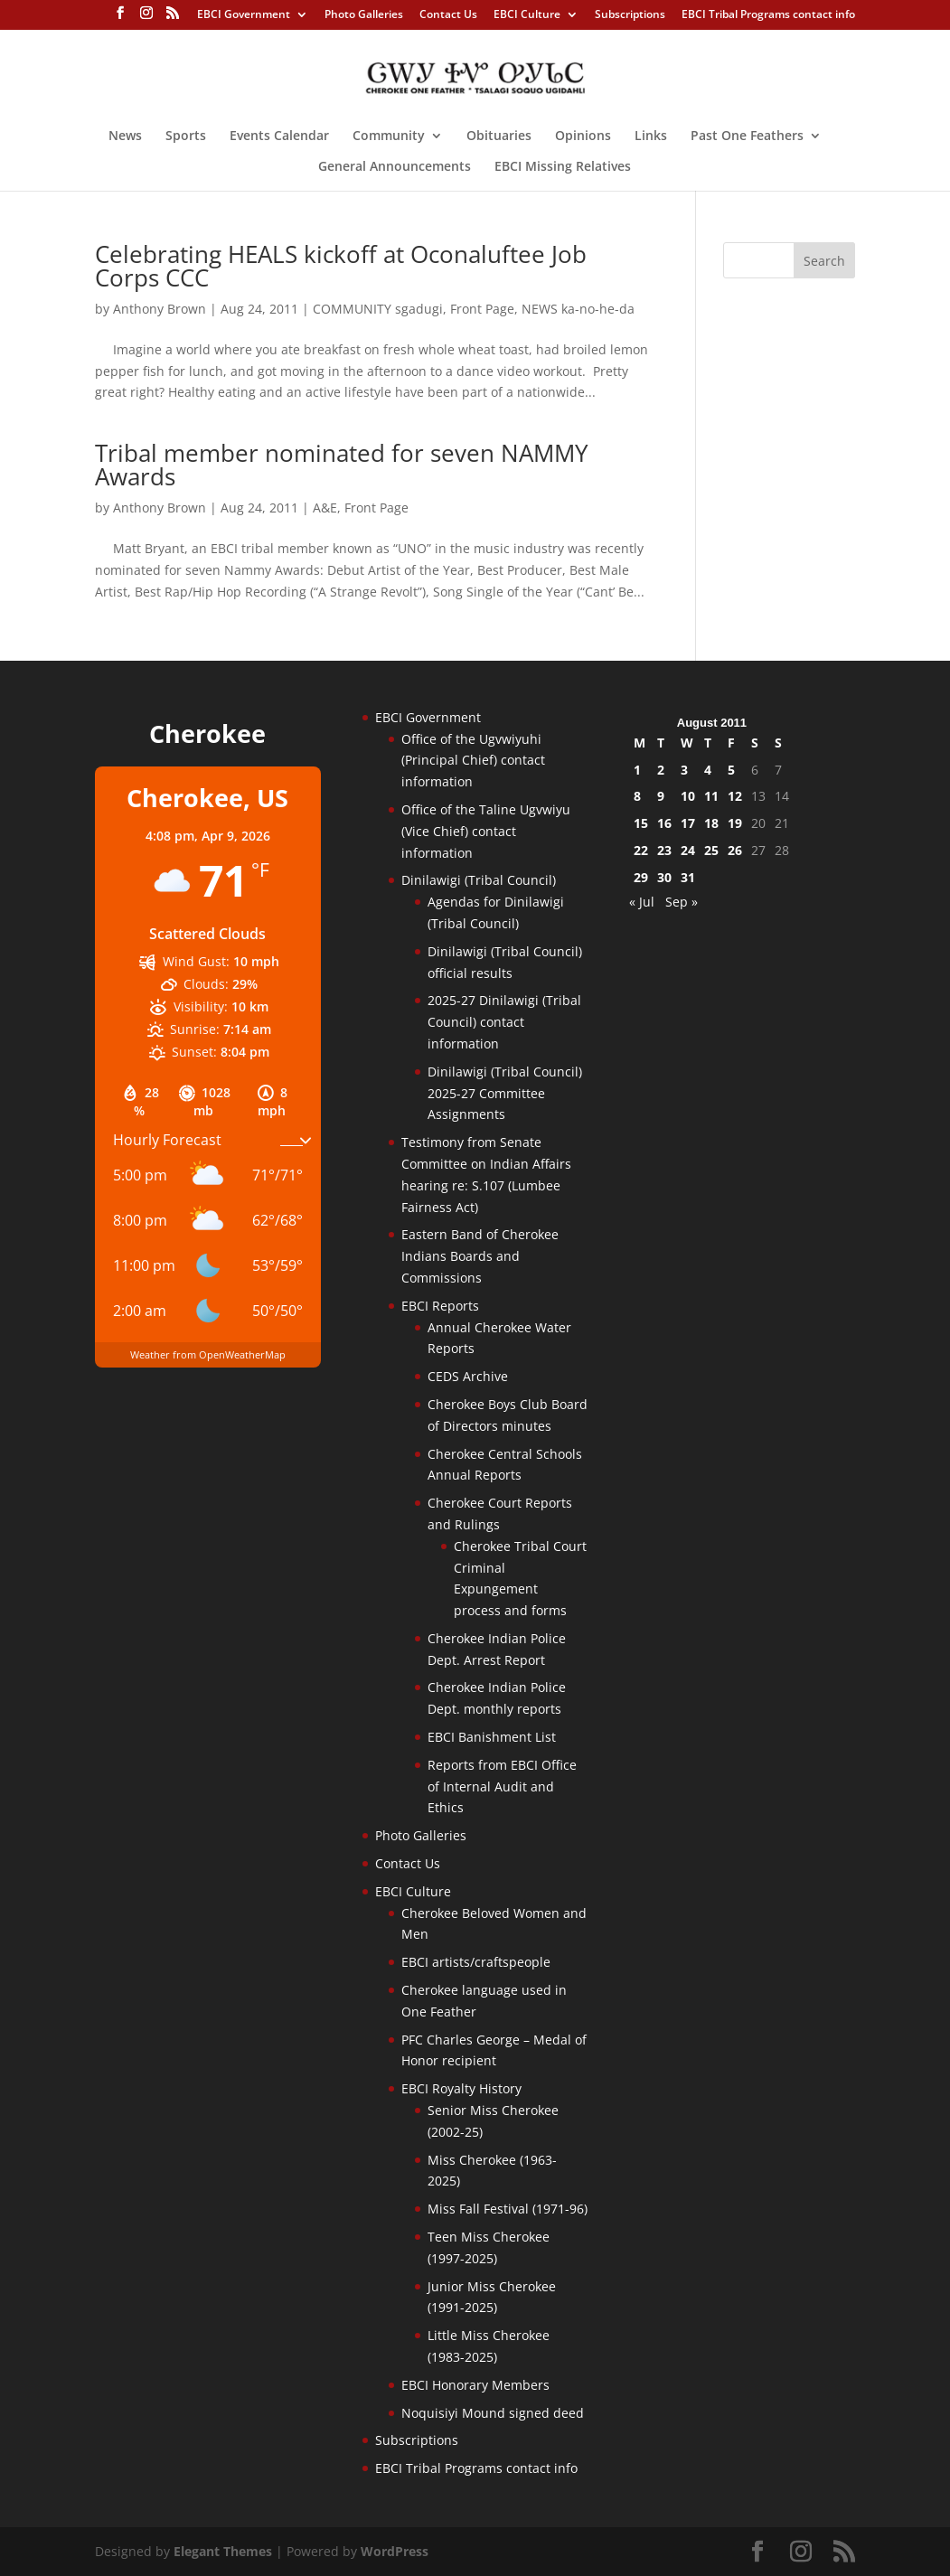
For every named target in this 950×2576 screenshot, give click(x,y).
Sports (185, 136)
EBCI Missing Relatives (562, 167)
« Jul (641, 901)
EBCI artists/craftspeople (475, 1961)
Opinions (583, 136)
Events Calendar (279, 136)
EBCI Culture (527, 15)
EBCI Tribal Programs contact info (768, 15)
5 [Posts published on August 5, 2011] (731, 769)
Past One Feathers (747, 136)
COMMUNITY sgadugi (378, 308)
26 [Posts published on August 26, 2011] (735, 850)
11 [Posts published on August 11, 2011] (711, 795)
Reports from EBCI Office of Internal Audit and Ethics (502, 1786)
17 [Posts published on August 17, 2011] (688, 823)
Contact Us (448, 15)
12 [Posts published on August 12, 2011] (735, 795)
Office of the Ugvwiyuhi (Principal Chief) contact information (473, 760)
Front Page (482, 308)
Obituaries (498, 136)
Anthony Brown (159, 308)
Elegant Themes (223, 2551)
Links (651, 136)
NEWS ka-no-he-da (578, 308)
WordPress (394, 2551)
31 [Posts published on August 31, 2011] (688, 877)
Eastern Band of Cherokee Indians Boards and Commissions (480, 1256)
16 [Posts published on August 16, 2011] (664, 823)
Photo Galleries (364, 15)
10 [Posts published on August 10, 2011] (688, 795)
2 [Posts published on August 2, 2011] (660, 769)
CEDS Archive (468, 1376)
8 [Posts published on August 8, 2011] (637, 795)
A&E (325, 507)
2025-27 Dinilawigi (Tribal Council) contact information (504, 1022)
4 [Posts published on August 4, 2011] (707, 769)
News (125, 136)
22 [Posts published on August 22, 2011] (641, 850)
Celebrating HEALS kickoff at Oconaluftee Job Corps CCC (341, 266)
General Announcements (394, 167)
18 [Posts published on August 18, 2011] (711, 823)
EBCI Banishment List (492, 1736)
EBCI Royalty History (461, 2088)
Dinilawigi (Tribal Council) (478, 879)
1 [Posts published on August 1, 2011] (637, 769)
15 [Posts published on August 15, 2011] (641, 823)
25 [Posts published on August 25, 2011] (711, 850)
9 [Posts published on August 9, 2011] (660, 795)
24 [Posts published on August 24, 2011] (688, 850)
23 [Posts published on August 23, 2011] (664, 850)
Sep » (681, 901)
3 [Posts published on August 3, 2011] (684, 769)
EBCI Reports (440, 1305)
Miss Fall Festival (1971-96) (508, 2208)
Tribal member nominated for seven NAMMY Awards (341, 465)
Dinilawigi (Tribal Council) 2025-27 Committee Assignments (505, 1093)
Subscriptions (630, 15)
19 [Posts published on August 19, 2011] (735, 823)
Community (389, 136)
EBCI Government (243, 15)
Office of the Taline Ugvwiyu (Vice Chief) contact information (485, 831)
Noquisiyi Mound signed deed (492, 2412)
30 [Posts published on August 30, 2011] (664, 877)
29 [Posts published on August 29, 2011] (641, 877)
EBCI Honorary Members (475, 2384)
